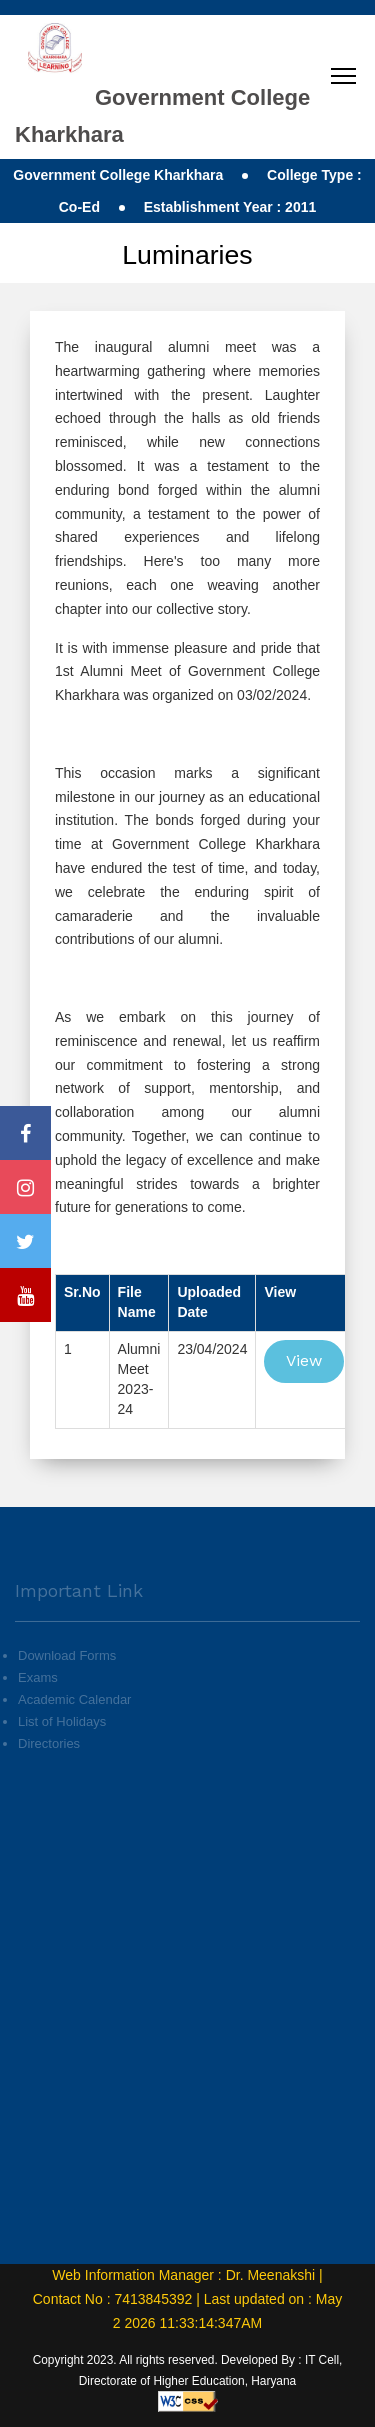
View (304, 1360)
